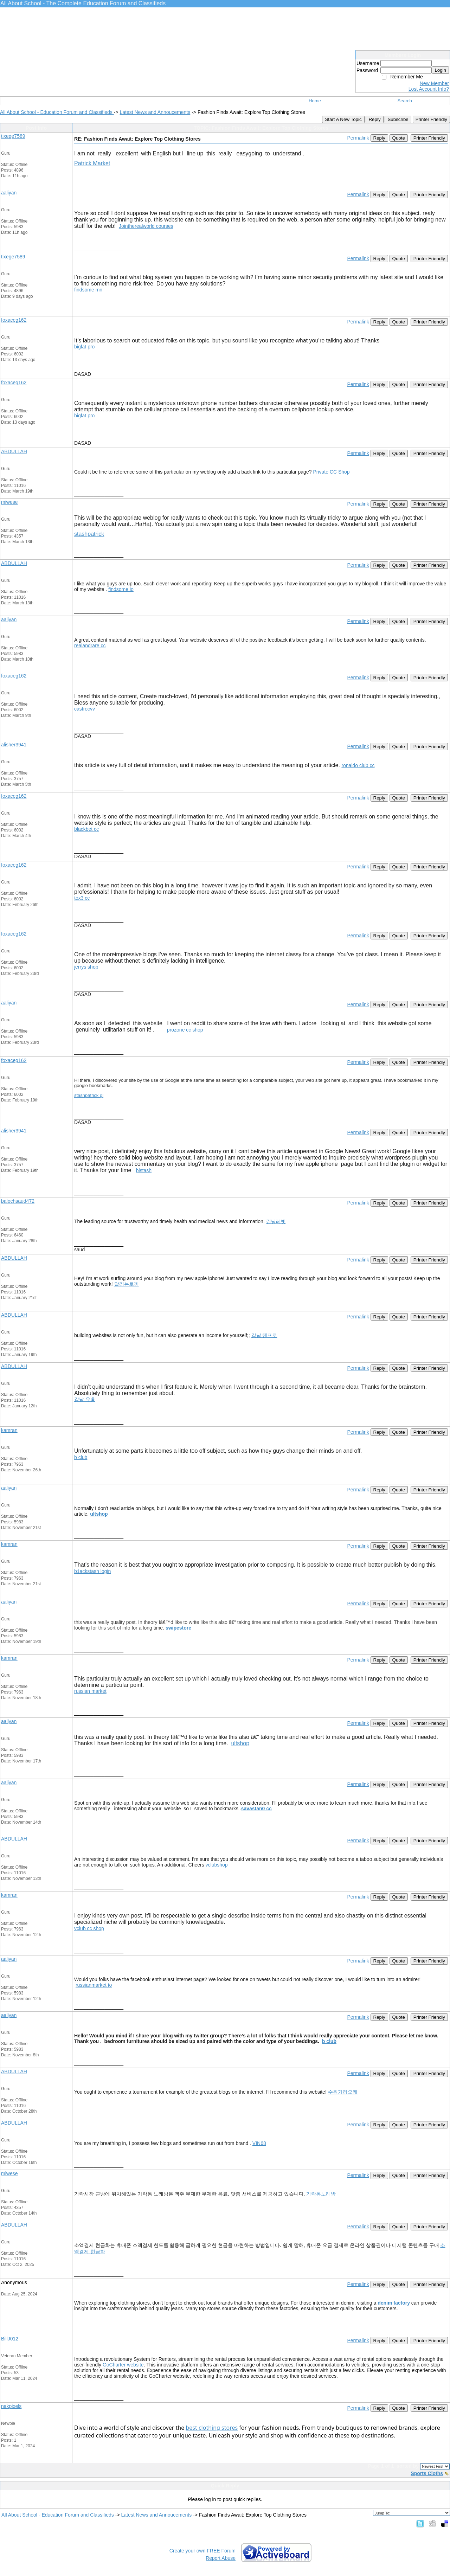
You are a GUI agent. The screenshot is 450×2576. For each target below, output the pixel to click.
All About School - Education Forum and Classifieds (57, 112)
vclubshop (217, 1865)
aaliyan (9, 192)
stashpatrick (89, 534)
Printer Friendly (431, 119)
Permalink (358, 138)
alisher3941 (13, 744)
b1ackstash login (92, 1571)
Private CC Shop (331, 472)
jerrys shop (86, 967)
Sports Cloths (427, 2473)
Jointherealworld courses (146, 226)
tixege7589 (13, 136)
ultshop (99, 1514)
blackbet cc (86, 829)
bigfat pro (84, 346)
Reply (374, 119)
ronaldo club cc (357, 765)
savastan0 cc (256, 1808)
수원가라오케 (343, 2092)
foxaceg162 (13, 320)
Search (405, 100)
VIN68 (259, 2143)
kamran (9, 1430)
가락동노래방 (321, 2194)
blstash (144, 1170)
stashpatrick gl (88, 1095)
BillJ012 (9, 2338)
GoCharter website (123, 2365)
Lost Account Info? (429, 89)
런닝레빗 (276, 1221)
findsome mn (88, 290)
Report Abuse (221, 2558)
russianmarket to (94, 1985)
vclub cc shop (89, 1928)
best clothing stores (212, 2428)
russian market (90, 1691)
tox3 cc (82, 898)
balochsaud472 (17, 1201)
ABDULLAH (14, 451)
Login (440, 70)
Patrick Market (92, 163)
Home (315, 100)
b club (80, 1457)
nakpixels (11, 2406)
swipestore (178, 1628)
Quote (398, 138)
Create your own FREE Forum (202, 2550)
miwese (9, 502)
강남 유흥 (84, 1399)
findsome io (121, 589)
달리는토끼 (126, 1284)
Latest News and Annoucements (155, 112)
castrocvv (84, 709)
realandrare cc (90, 645)
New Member (434, 83)
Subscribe (397, 119)
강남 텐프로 (264, 1335)
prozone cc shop (185, 1030)
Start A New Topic (343, 119)
